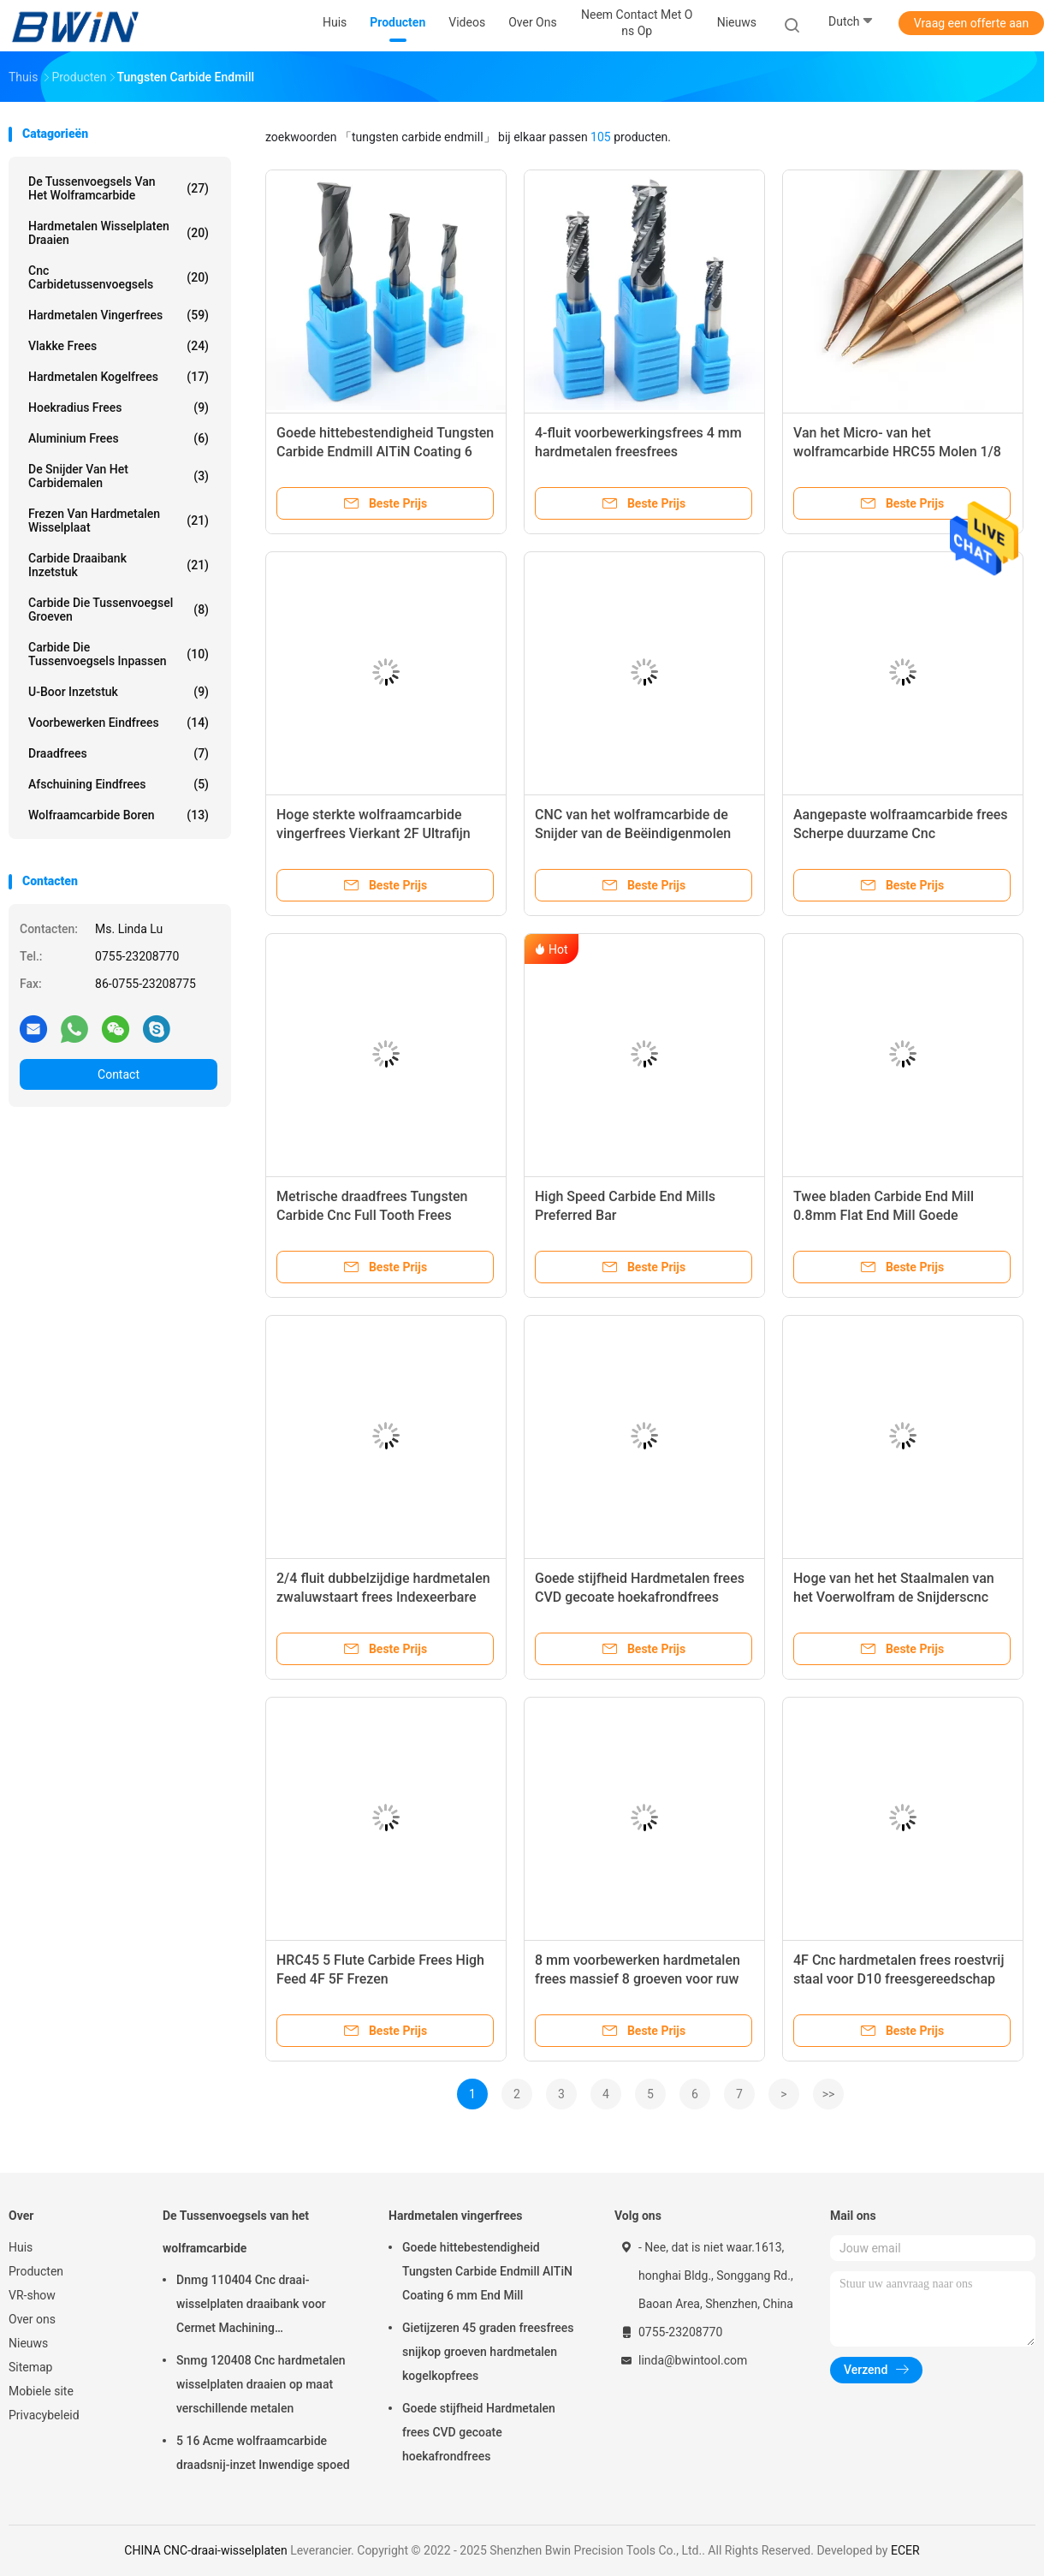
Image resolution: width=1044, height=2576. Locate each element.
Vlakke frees (118, 345)
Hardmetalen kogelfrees (118, 376)
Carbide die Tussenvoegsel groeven (118, 609)
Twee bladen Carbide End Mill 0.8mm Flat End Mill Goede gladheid (883, 1215)
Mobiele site (41, 2391)
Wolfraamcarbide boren (118, 815)
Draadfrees (118, 753)
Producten (36, 2271)
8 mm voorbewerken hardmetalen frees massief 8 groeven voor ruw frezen (637, 1979)
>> (828, 2094)
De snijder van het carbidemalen (118, 476)
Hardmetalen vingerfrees (118, 315)
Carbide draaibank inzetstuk (118, 565)
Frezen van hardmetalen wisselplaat (118, 520)
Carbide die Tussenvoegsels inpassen (118, 654)
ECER (905, 2550)
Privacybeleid (44, 2415)
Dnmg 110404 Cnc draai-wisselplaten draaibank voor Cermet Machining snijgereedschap (251, 2306)
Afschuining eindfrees (118, 784)
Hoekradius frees (118, 407)
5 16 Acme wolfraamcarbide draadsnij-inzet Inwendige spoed (263, 2453)
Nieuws (28, 2343)
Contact (118, 1074)
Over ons (32, 2319)
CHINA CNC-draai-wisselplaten (205, 2550)
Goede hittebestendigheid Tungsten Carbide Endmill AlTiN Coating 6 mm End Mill (385, 452)
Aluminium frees (118, 438)
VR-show (32, 2295)
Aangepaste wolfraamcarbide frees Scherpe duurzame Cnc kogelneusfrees (900, 833)
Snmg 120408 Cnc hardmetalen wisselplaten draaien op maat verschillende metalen (261, 2384)
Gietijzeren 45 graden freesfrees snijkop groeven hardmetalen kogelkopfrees (488, 2352)
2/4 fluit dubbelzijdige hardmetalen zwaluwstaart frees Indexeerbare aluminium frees (383, 1597)
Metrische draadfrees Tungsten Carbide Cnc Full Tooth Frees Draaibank (371, 1215)
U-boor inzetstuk (118, 691)
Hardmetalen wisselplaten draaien (118, 233)
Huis (21, 2247)
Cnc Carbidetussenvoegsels (118, 277)
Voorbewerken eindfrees (118, 722)
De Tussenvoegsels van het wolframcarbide (118, 188)
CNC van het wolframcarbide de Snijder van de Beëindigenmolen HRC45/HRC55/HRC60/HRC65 (633, 833)
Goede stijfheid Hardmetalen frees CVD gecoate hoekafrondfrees (478, 2432)
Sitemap (30, 2367)
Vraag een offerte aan (971, 23)
